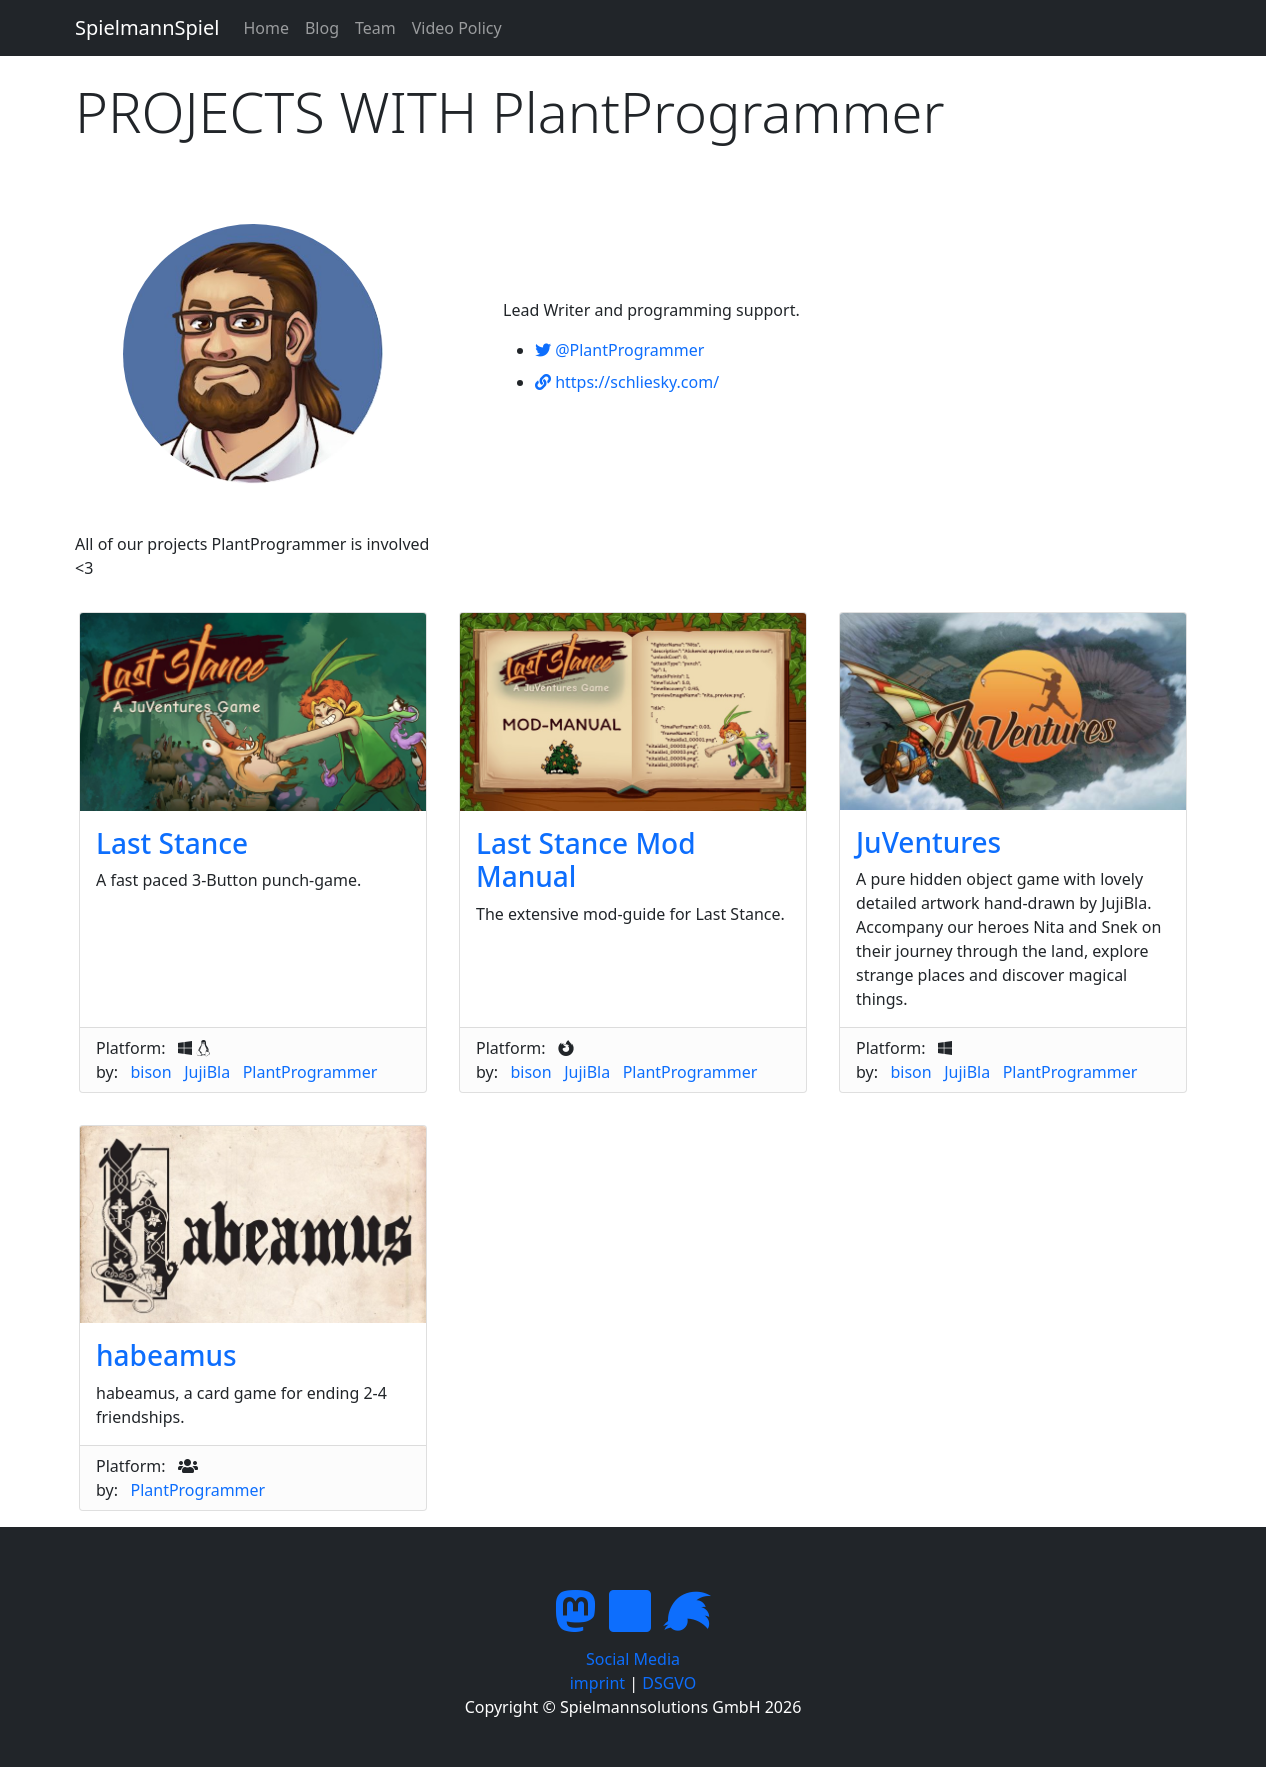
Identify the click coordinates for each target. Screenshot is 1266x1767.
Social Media (633, 1659)
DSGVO (669, 1683)
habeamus (166, 1355)
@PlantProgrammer (619, 350)
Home (266, 28)
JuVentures (928, 842)
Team (375, 28)
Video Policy (457, 28)
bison (150, 1072)
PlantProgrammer (310, 1072)
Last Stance (172, 843)
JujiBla (207, 1072)
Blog (322, 28)
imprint (597, 1683)
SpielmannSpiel (147, 27)
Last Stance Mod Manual (586, 860)
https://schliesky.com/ (627, 382)
